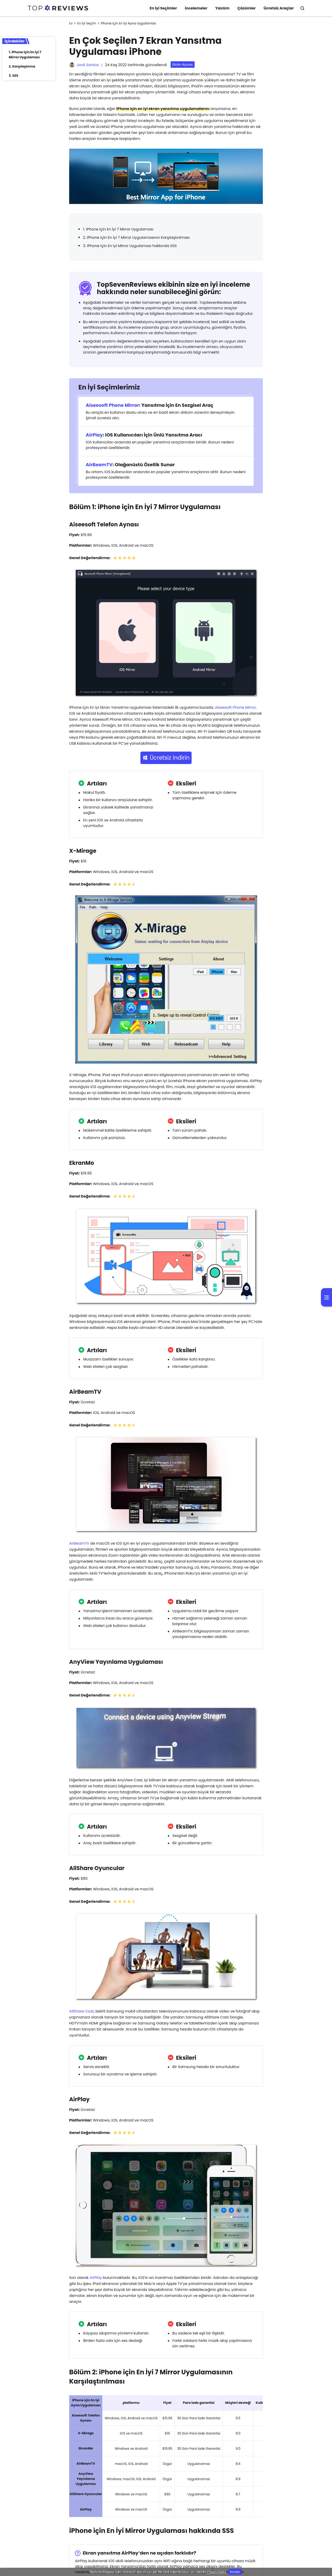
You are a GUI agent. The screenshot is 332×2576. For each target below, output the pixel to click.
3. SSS (13, 75)
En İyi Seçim (86, 23)
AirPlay (94, 435)
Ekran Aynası (182, 64)
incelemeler (196, 8)
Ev (71, 23)
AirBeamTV (99, 464)
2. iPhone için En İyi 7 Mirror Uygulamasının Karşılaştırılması (136, 237)
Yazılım (222, 8)
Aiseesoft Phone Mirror (112, 405)
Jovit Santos (88, 65)
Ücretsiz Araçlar (279, 8)
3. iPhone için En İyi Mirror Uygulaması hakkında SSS (130, 245)
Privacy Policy (217, 2572)
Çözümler (246, 8)
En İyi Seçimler (163, 8)
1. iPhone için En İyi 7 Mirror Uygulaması (25, 54)
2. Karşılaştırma (22, 66)
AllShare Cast (81, 2010)
